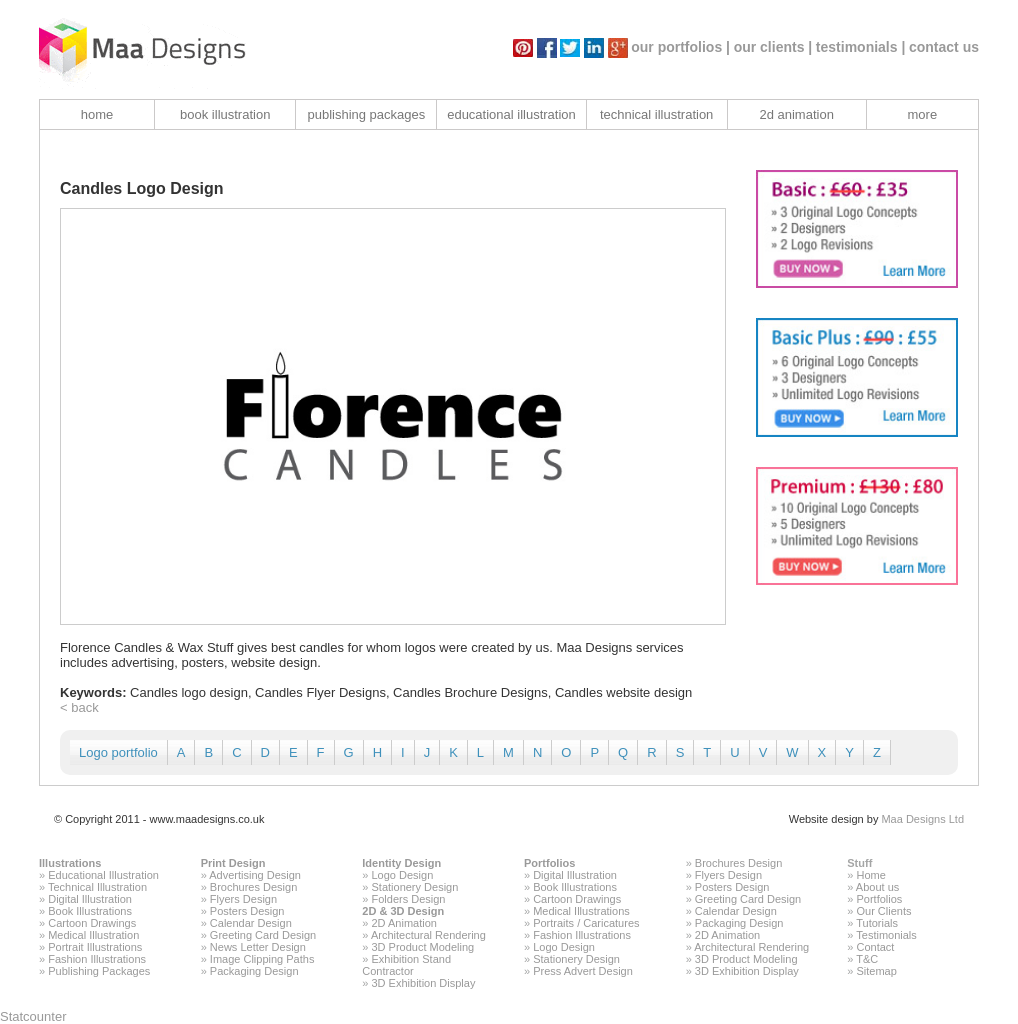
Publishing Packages (99, 971)
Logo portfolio (118, 752)
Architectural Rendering (428, 935)
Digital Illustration (90, 899)
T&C (867, 959)
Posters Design (247, 911)
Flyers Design (243, 899)
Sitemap (876, 971)
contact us (944, 47)
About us (877, 887)
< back (79, 707)
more (923, 114)
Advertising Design (255, 875)
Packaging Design (254, 971)
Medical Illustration (93, 935)
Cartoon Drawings (92, 923)
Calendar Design (251, 923)
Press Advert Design (583, 971)
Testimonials (886, 935)
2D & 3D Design (403, 911)
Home (870, 875)
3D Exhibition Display (424, 983)
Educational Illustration (103, 875)
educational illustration (511, 114)
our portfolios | (680, 47)
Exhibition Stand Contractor (406, 965)
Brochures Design (253, 887)
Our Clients (883, 911)
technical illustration (656, 114)
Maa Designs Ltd (922, 819)
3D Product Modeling (423, 947)
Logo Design (403, 875)
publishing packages (366, 114)
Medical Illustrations (581, 911)
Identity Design (401, 863)
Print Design (233, 863)
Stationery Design (415, 887)
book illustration (225, 114)
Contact (875, 947)
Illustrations (70, 863)
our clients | (773, 47)
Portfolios (549, 863)
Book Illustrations (90, 911)
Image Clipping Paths (262, 959)
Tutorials (877, 923)
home (97, 114)
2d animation (796, 114)
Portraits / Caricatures (586, 923)
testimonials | (861, 47)
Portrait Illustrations (95, 947)
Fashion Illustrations (97, 959)
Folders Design (409, 899)
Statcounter (33, 1016)
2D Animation (404, 923)
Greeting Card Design (263, 935)
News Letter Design (258, 947)
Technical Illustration (97, 887)
